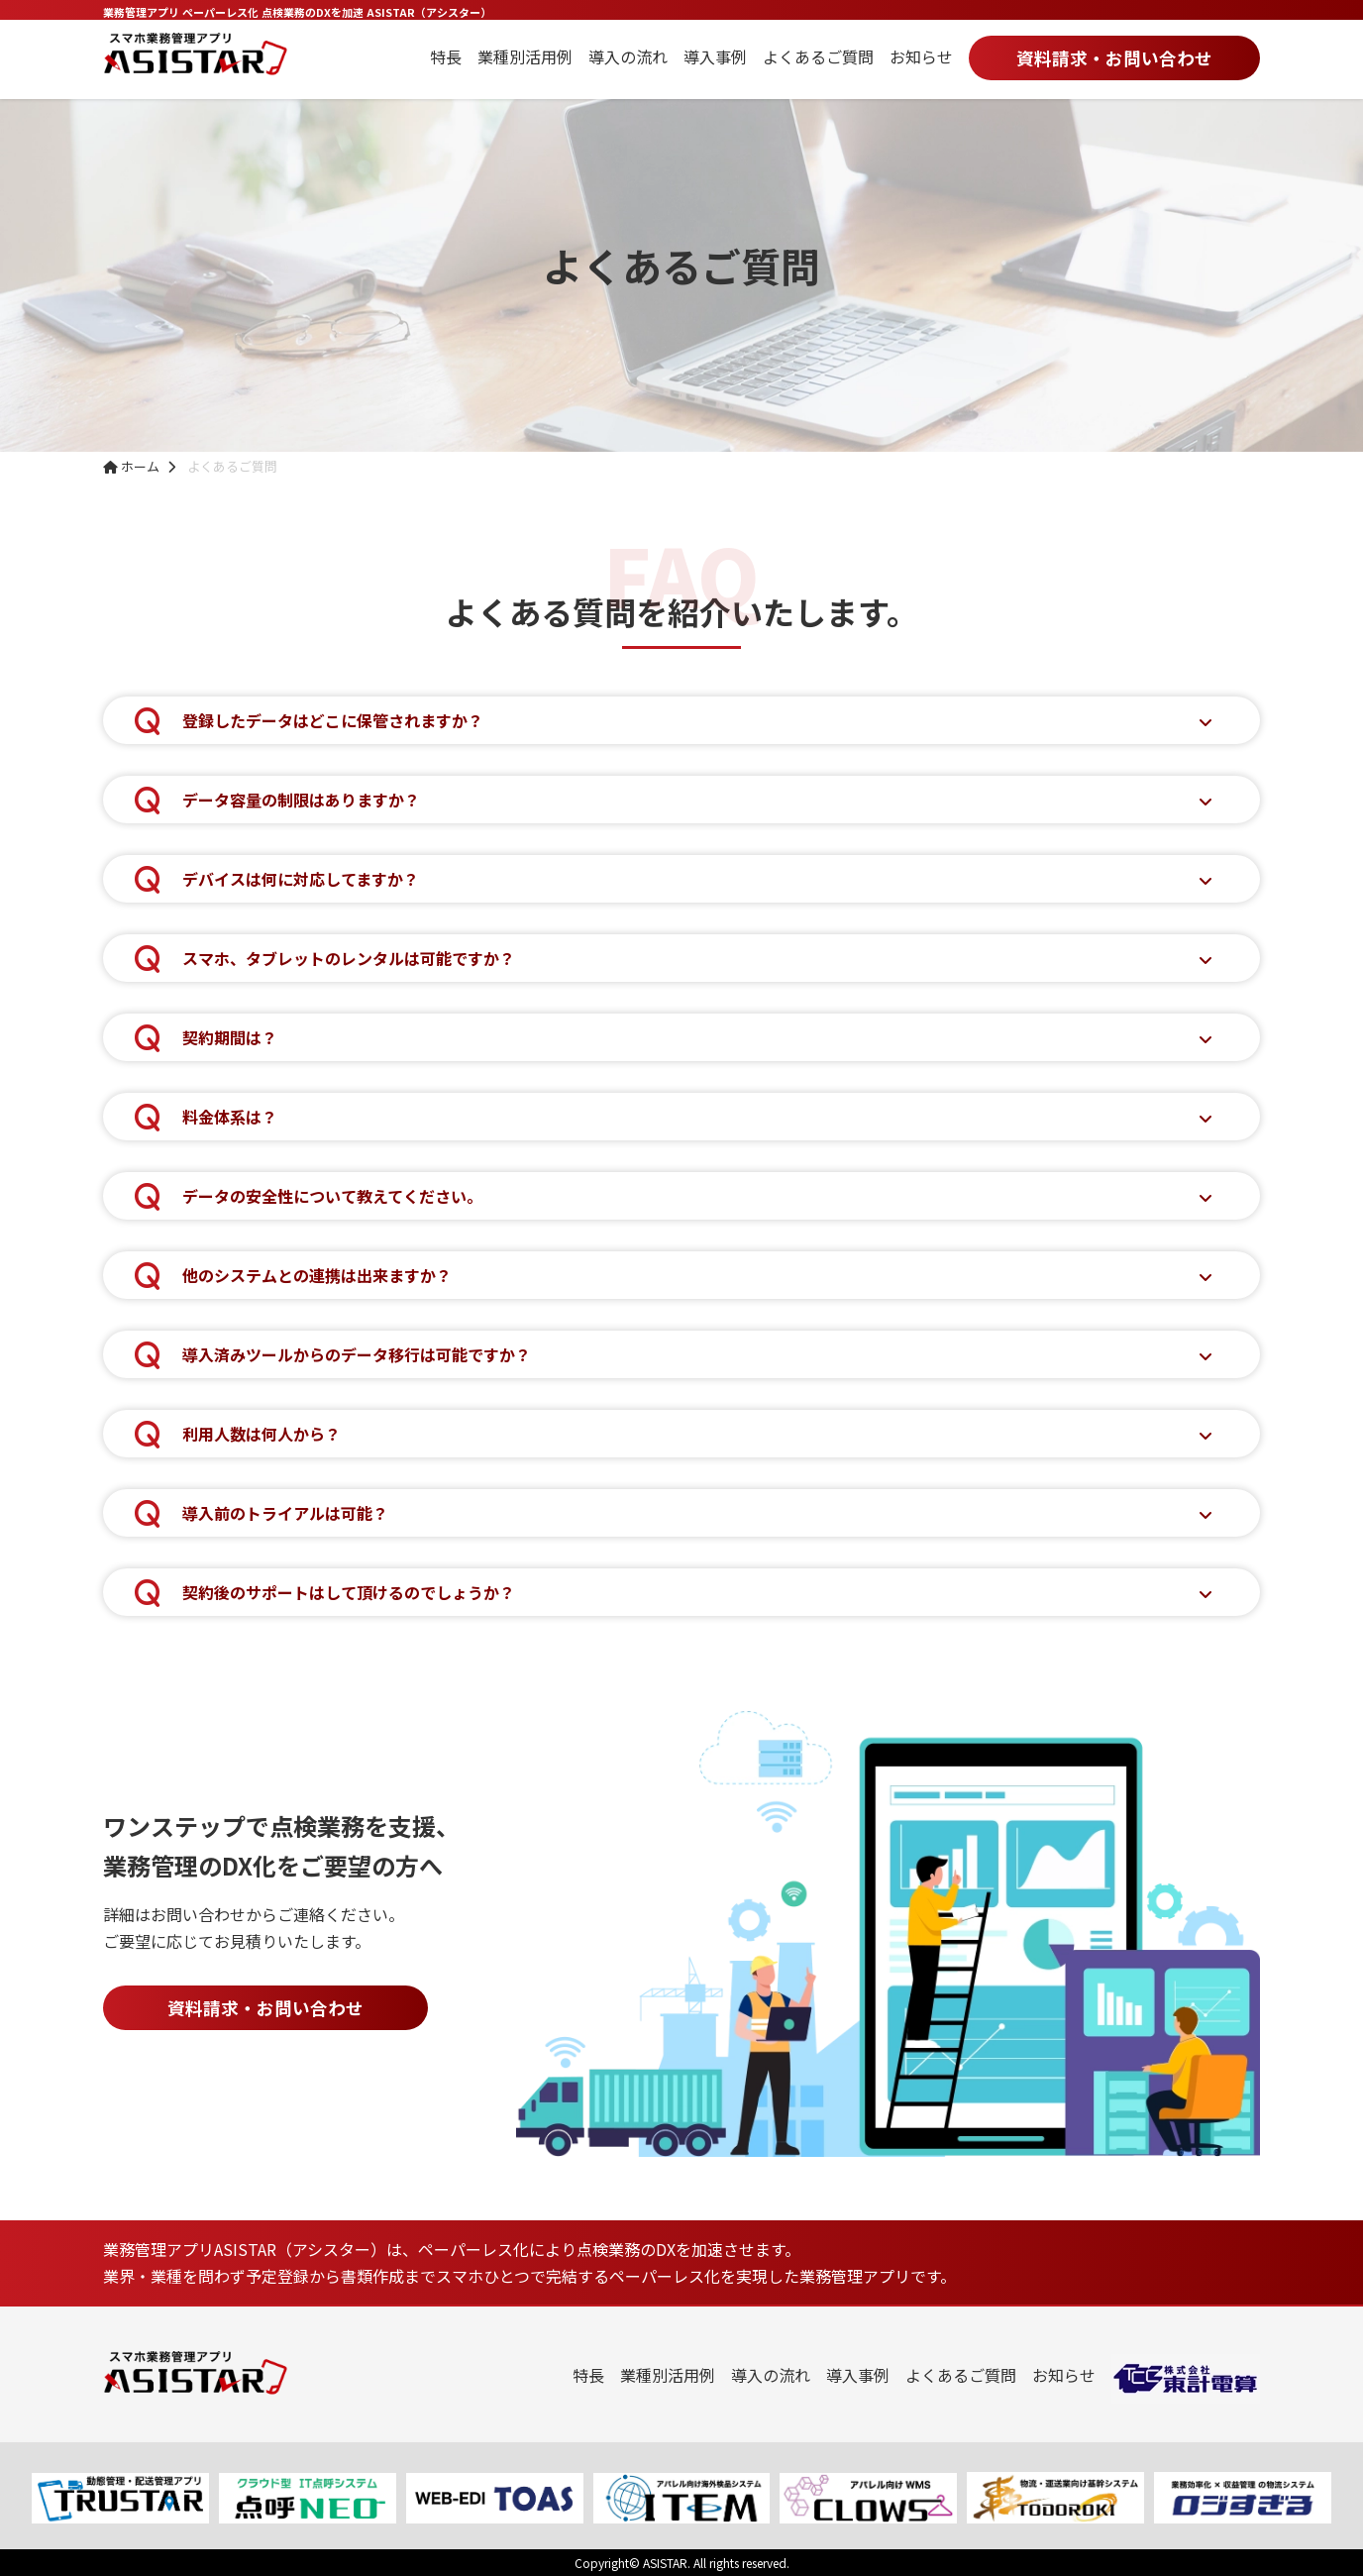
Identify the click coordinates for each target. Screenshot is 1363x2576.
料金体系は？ (229, 1117)
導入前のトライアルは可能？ (285, 1513)
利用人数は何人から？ (261, 1434)
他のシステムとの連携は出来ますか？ (317, 1275)
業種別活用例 (525, 56)
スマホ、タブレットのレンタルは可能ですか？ (348, 958)
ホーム (131, 466)
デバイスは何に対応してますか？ (300, 879)
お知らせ (921, 56)
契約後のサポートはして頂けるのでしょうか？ (348, 1592)
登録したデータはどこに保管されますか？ (332, 720)
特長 (446, 56)
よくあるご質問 (818, 56)
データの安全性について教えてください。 (332, 1196)
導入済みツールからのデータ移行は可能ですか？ (356, 1354)
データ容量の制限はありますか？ (301, 799)
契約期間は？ (229, 1037)
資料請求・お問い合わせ (1114, 58)
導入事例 (715, 56)
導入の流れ (628, 56)
